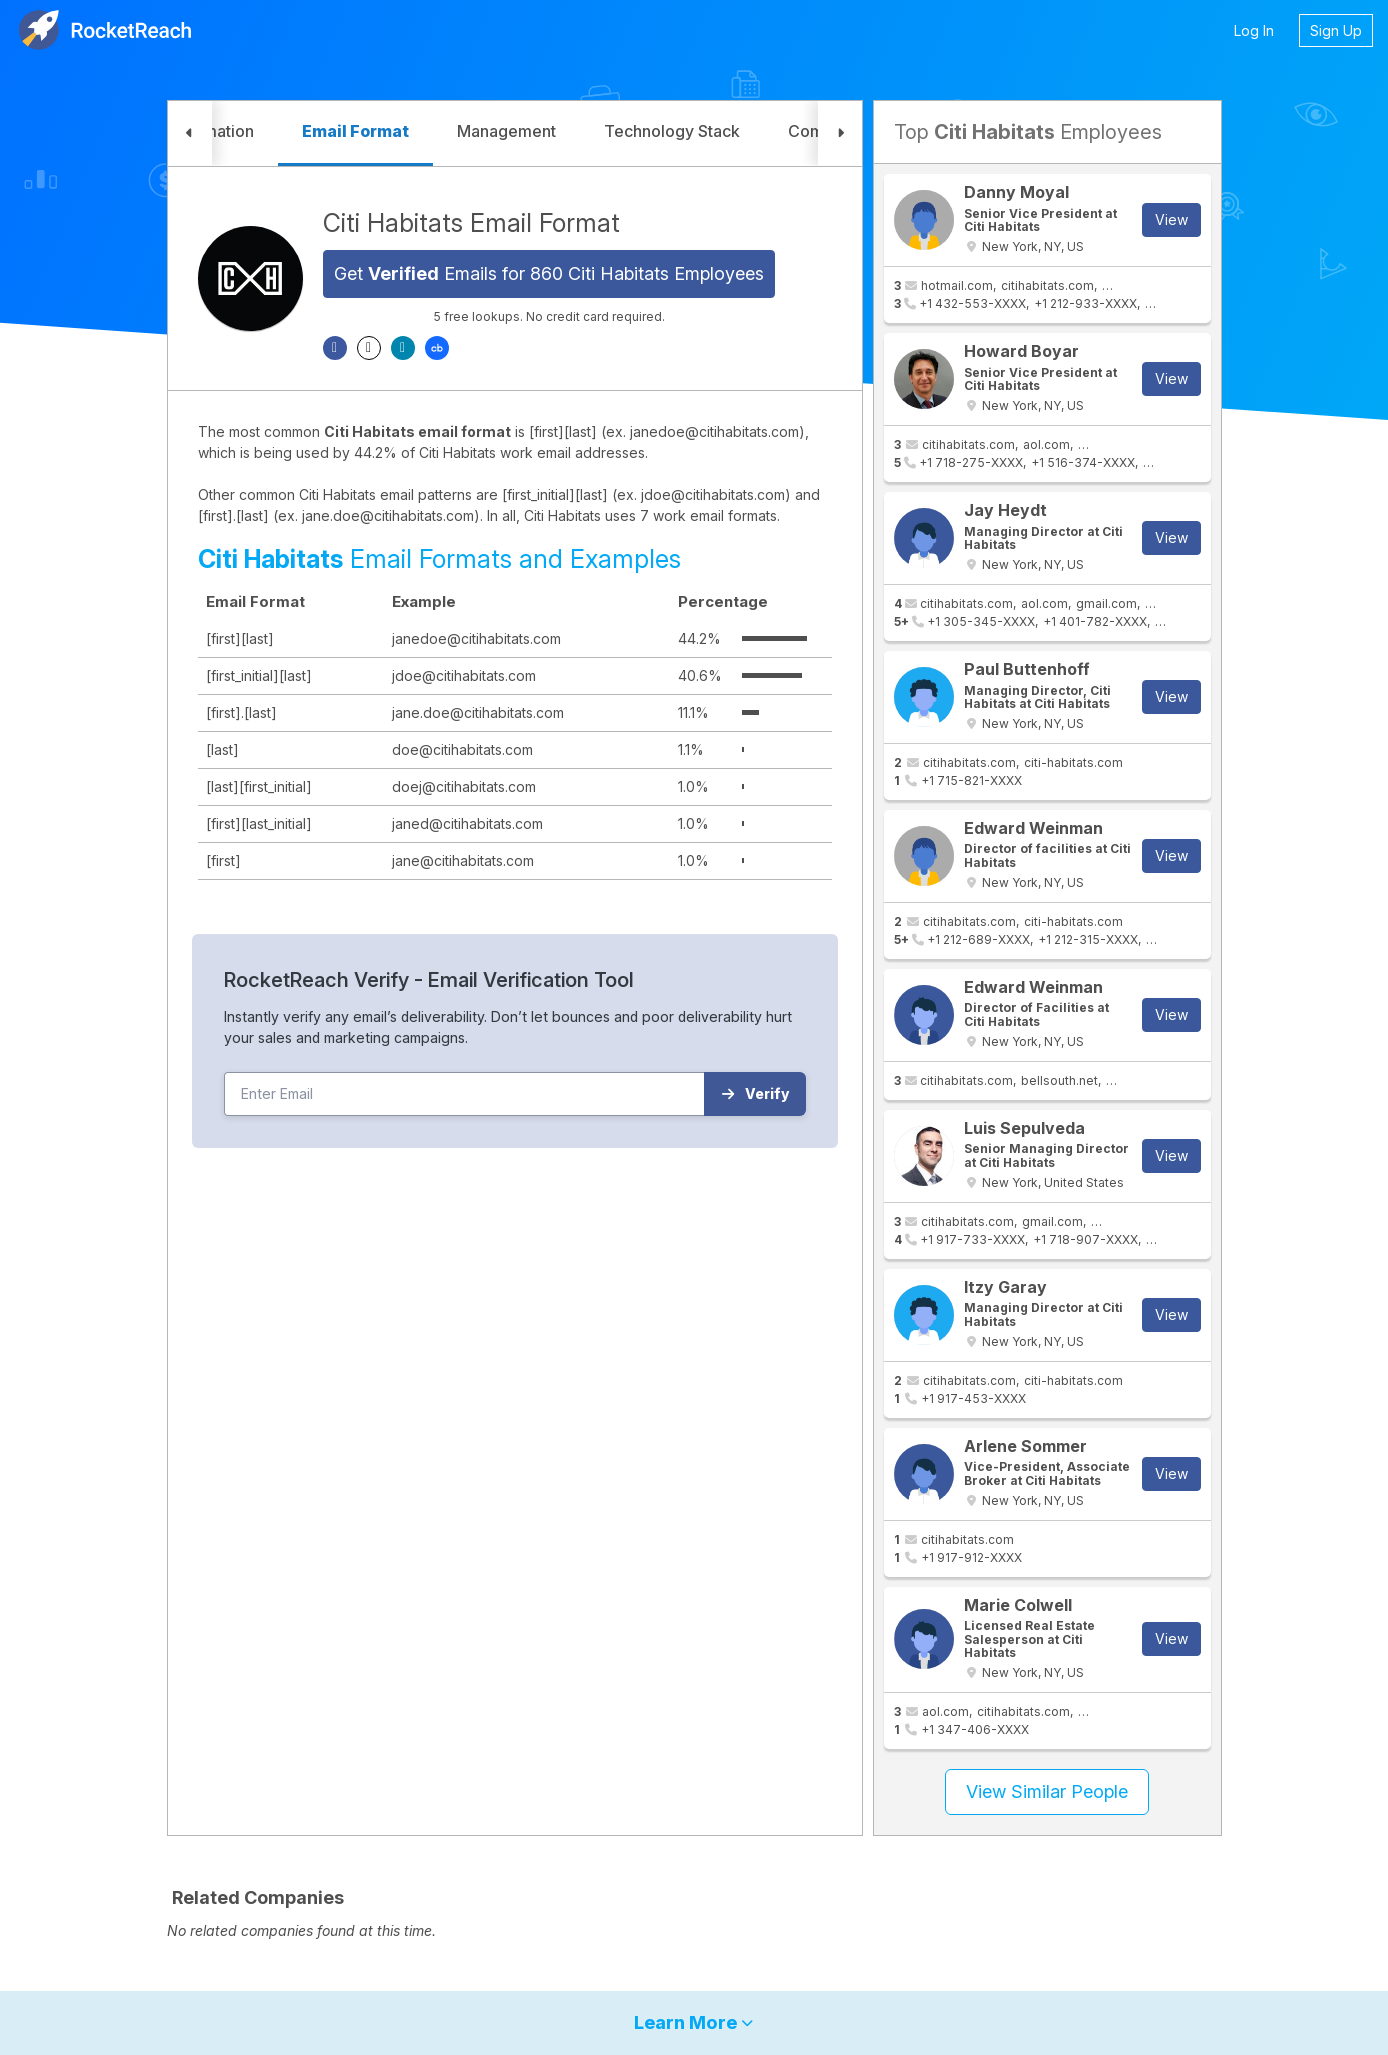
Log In (1254, 30)
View (1171, 219)
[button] (190, 133)
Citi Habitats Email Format (471, 223)
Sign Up (1336, 30)
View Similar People (1047, 1791)
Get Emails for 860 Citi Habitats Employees (549, 273)
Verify (755, 1093)
